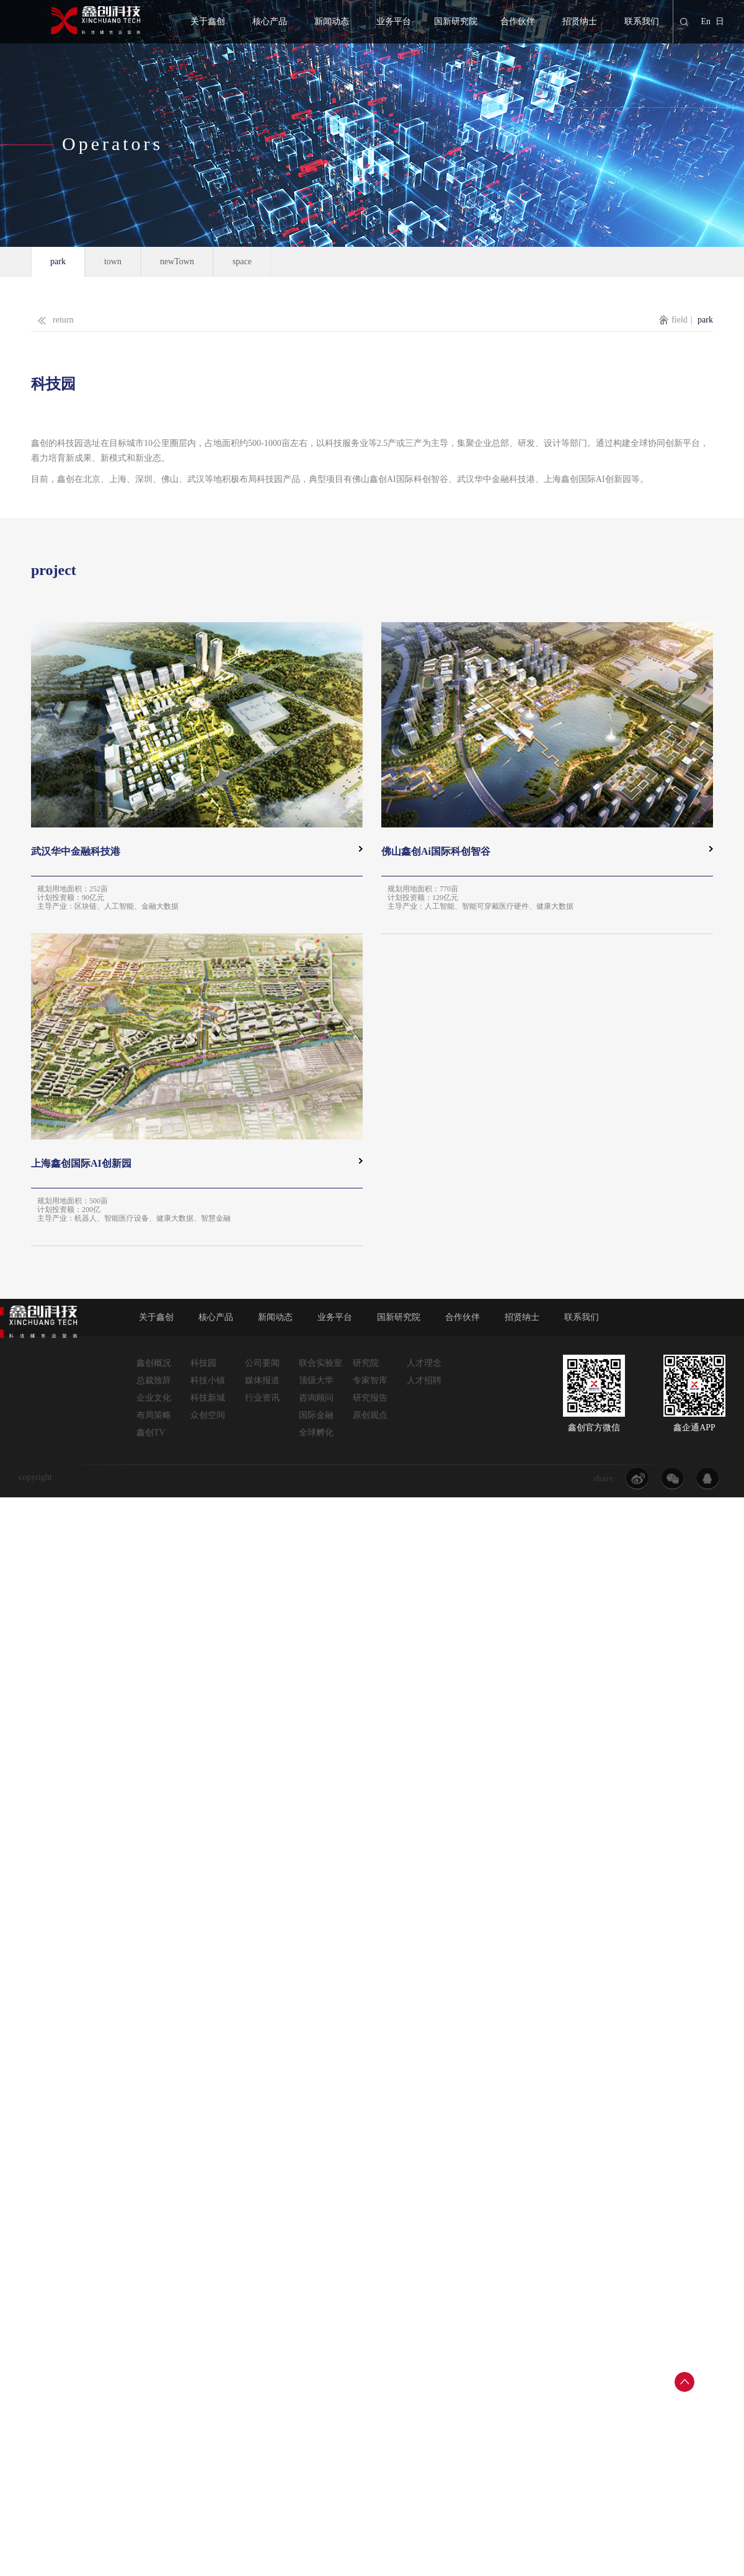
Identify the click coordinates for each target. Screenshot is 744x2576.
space (242, 261)
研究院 (366, 1363)
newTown (177, 261)
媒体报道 (262, 1380)
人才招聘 (424, 1380)
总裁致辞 (153, 1380)
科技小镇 (207, 1380)
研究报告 (370, 1397)
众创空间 (207, 1415)
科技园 (203, 1363)
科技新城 (207, 1397)
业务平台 (393, 21)
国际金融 (316, 1415)
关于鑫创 (207, 21)
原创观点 (370, 1415)
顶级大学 (316, 1380)
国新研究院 (455, 21)
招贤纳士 (579, 21)
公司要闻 (262, 1363)
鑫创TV (151, 1432)
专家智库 (370, 1380)
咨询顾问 (316, 1397)
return (52, 317)
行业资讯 (262, 1397)
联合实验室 (320, 1363)
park (58, 261)
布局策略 (153, 1415)
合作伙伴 (517, 21)
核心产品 (269, 21)
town (113, 261)
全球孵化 (316, 1432)
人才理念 (424, 1363)
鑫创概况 (153, 1363)
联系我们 (641, 21)
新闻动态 (331, 21)
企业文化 (153, 1397)
